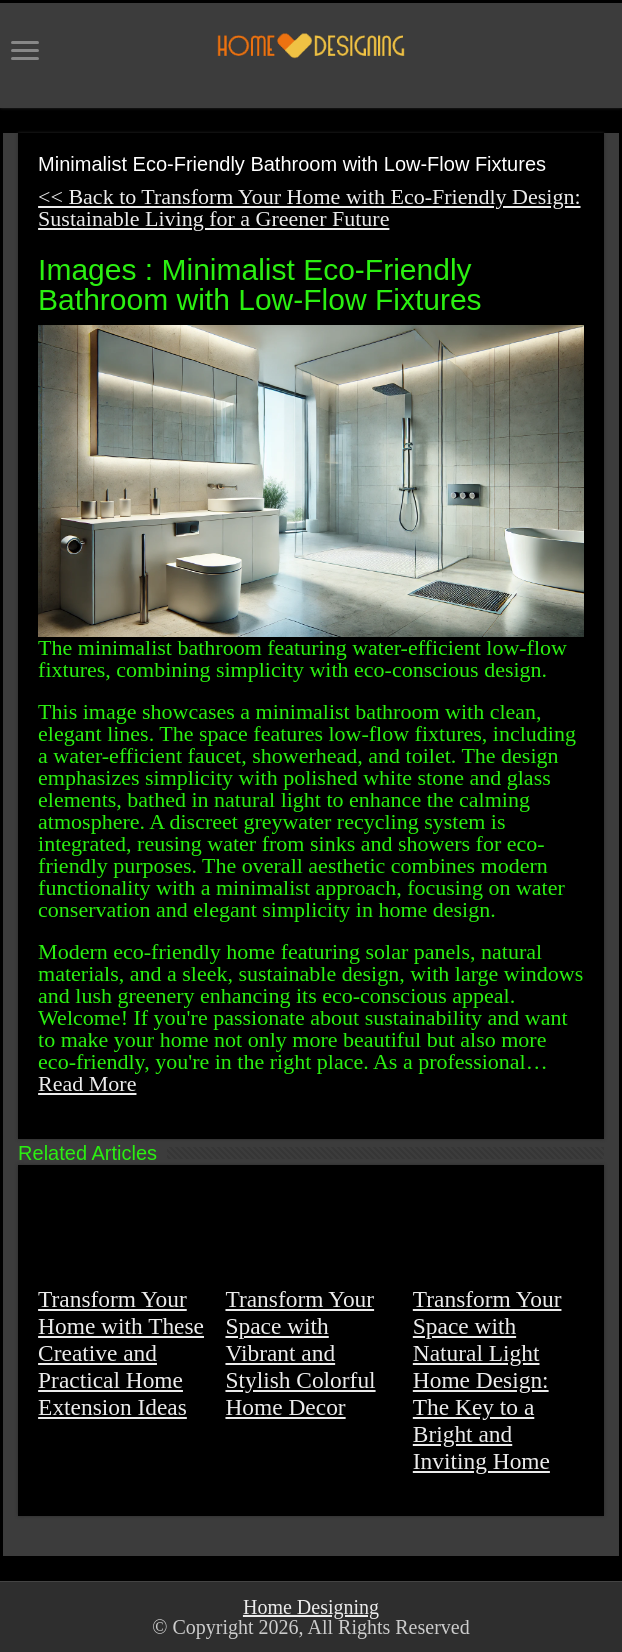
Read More (87, 1083)
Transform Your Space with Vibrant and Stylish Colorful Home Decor (300, 1353)
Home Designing (311, 1607)
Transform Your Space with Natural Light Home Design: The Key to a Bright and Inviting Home (487, 1380)
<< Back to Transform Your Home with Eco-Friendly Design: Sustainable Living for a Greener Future (309, 207)
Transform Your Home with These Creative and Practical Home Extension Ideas (121, 1353)
